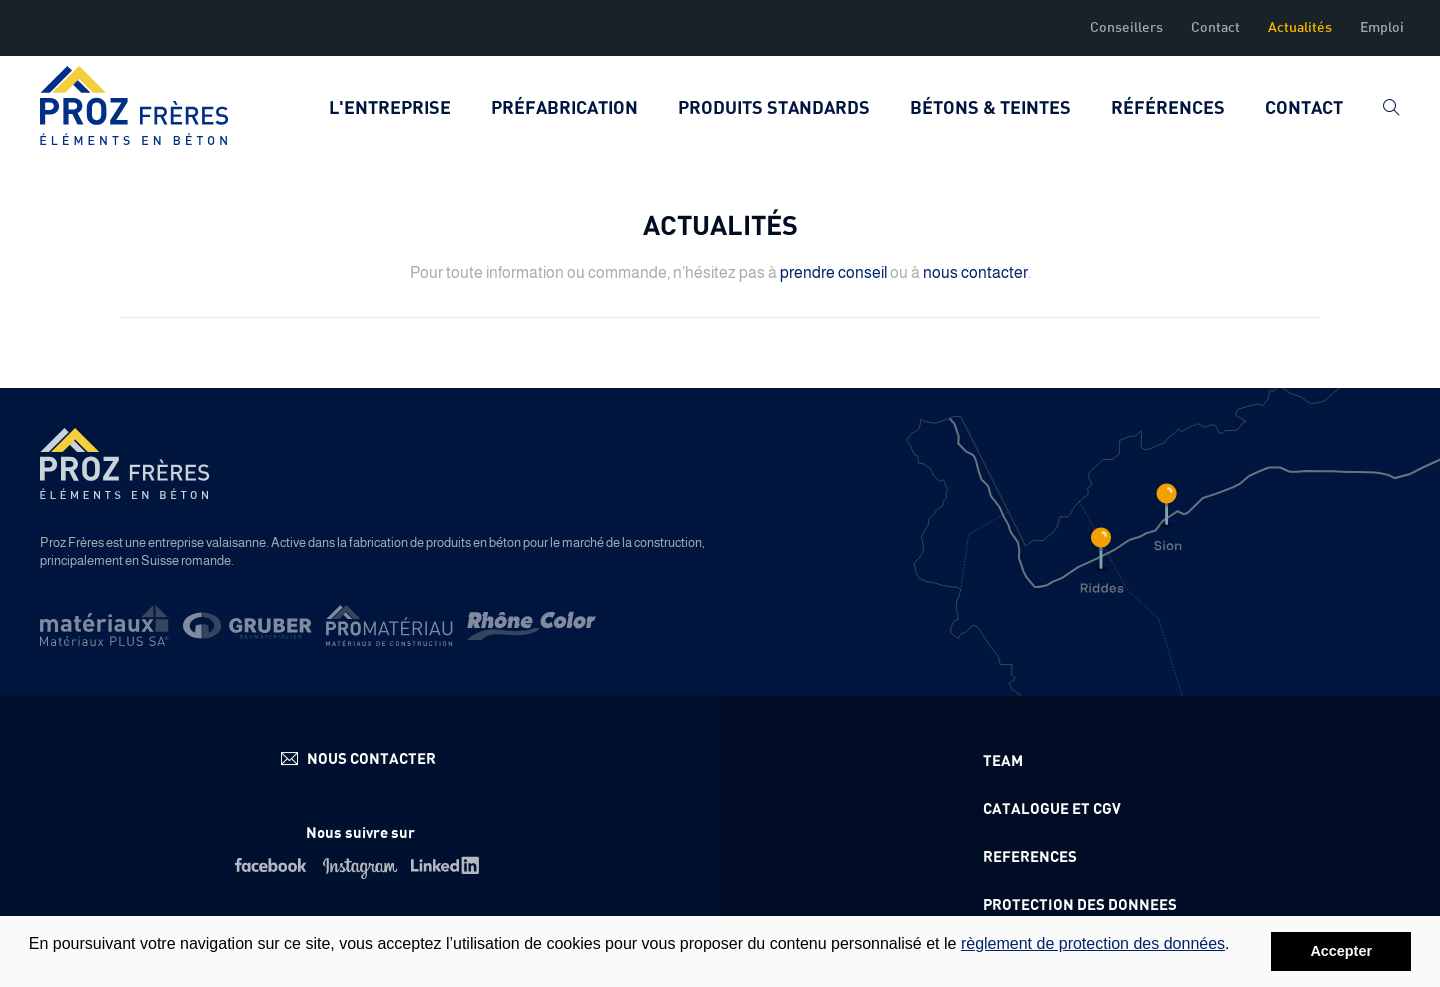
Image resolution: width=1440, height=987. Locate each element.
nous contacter (975, 272)
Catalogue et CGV (1052, 809)
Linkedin (448, 865)
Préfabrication (564, 109)
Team (1003, 761)
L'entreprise (390, 109)
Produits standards (774, 109)
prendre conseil (833, 272)
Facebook (272, 865)
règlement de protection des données (1093, 943)
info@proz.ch (360, 758)
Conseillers (1126, 28)
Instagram (360, 865)
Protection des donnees (1080, 905)
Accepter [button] (1341, 951)
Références (1168, 109)
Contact (1215, 28)
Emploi (1382, 28)
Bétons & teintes (990, 109)
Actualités (1300, 28)
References (1030, 857)
